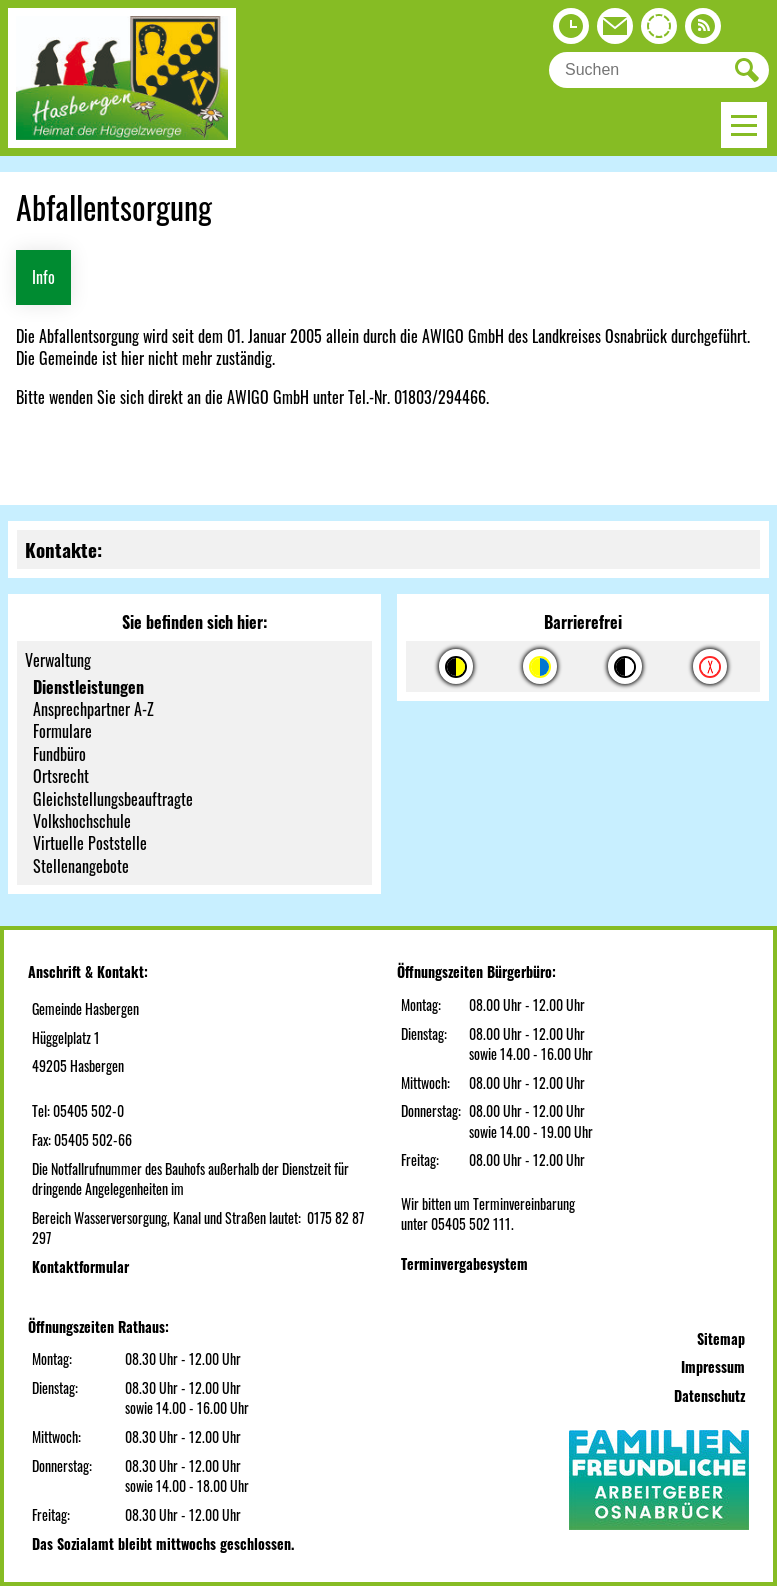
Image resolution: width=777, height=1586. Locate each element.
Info (43, 277)
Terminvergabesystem (464, 1263)
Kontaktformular (80, 1266)
